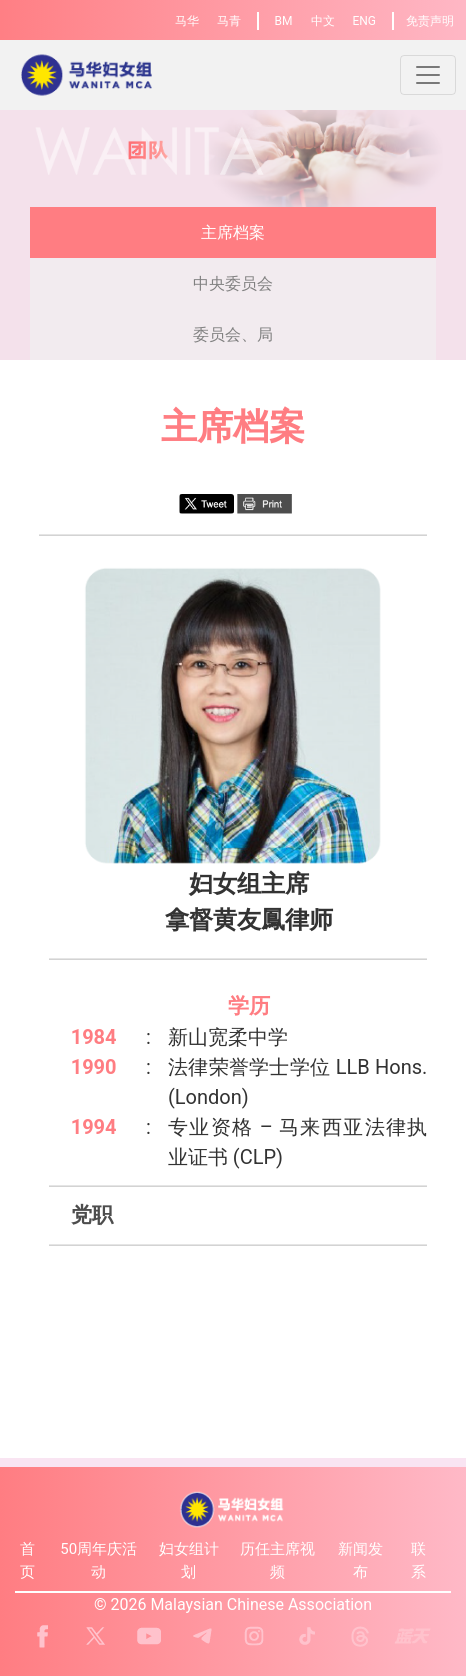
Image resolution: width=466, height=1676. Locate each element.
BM (284, 21)
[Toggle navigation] (428, 75)
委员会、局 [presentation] (233, 334)
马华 (187, 21)
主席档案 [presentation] (233, 232)
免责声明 (430, 21)
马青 (229, 21)
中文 (323, 21)
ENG (364, 21)
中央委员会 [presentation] (233, 283)
